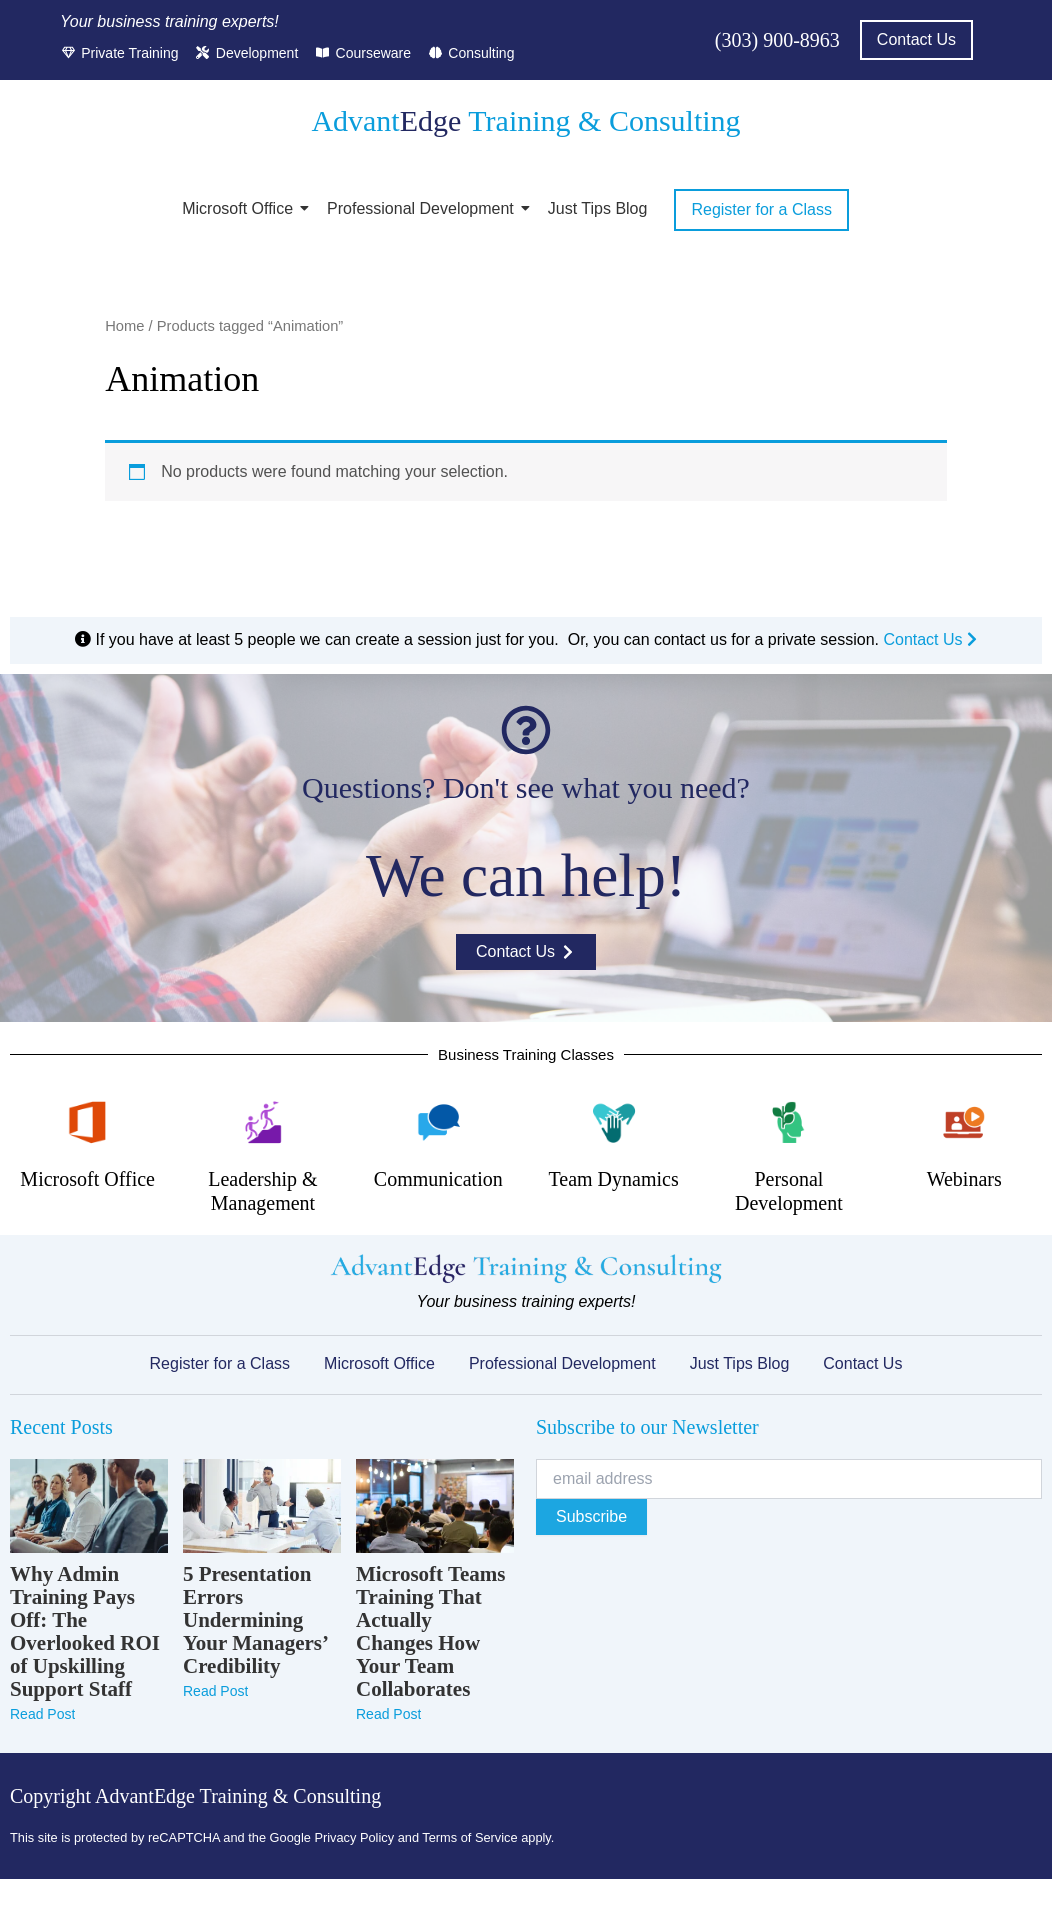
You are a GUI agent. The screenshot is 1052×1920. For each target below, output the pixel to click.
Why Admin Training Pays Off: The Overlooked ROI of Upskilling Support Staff (85, 1632)
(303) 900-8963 (777, 40)
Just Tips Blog (598, 208)
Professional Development (424, 208)
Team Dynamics (613, 1179)
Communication (438, 1179)
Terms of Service (469, 1837)
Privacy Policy (354, 1837)
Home (124, 326)
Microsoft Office (241, 208)
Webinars (964, 1179)
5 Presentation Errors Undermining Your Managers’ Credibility (255, 1620)
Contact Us (930, 639)
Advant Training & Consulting (525, 120)
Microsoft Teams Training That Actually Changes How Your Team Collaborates (431, 1632)
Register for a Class (220, 1363)
